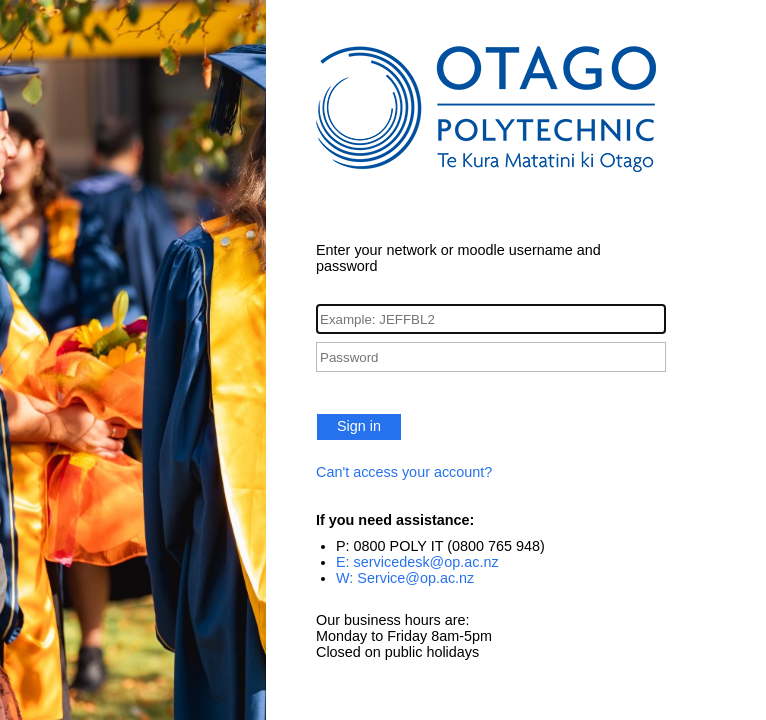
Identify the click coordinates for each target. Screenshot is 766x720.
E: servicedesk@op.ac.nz (417, 562)
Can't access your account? (404, 472)
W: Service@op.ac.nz (405, 578)
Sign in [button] (359, 426)
